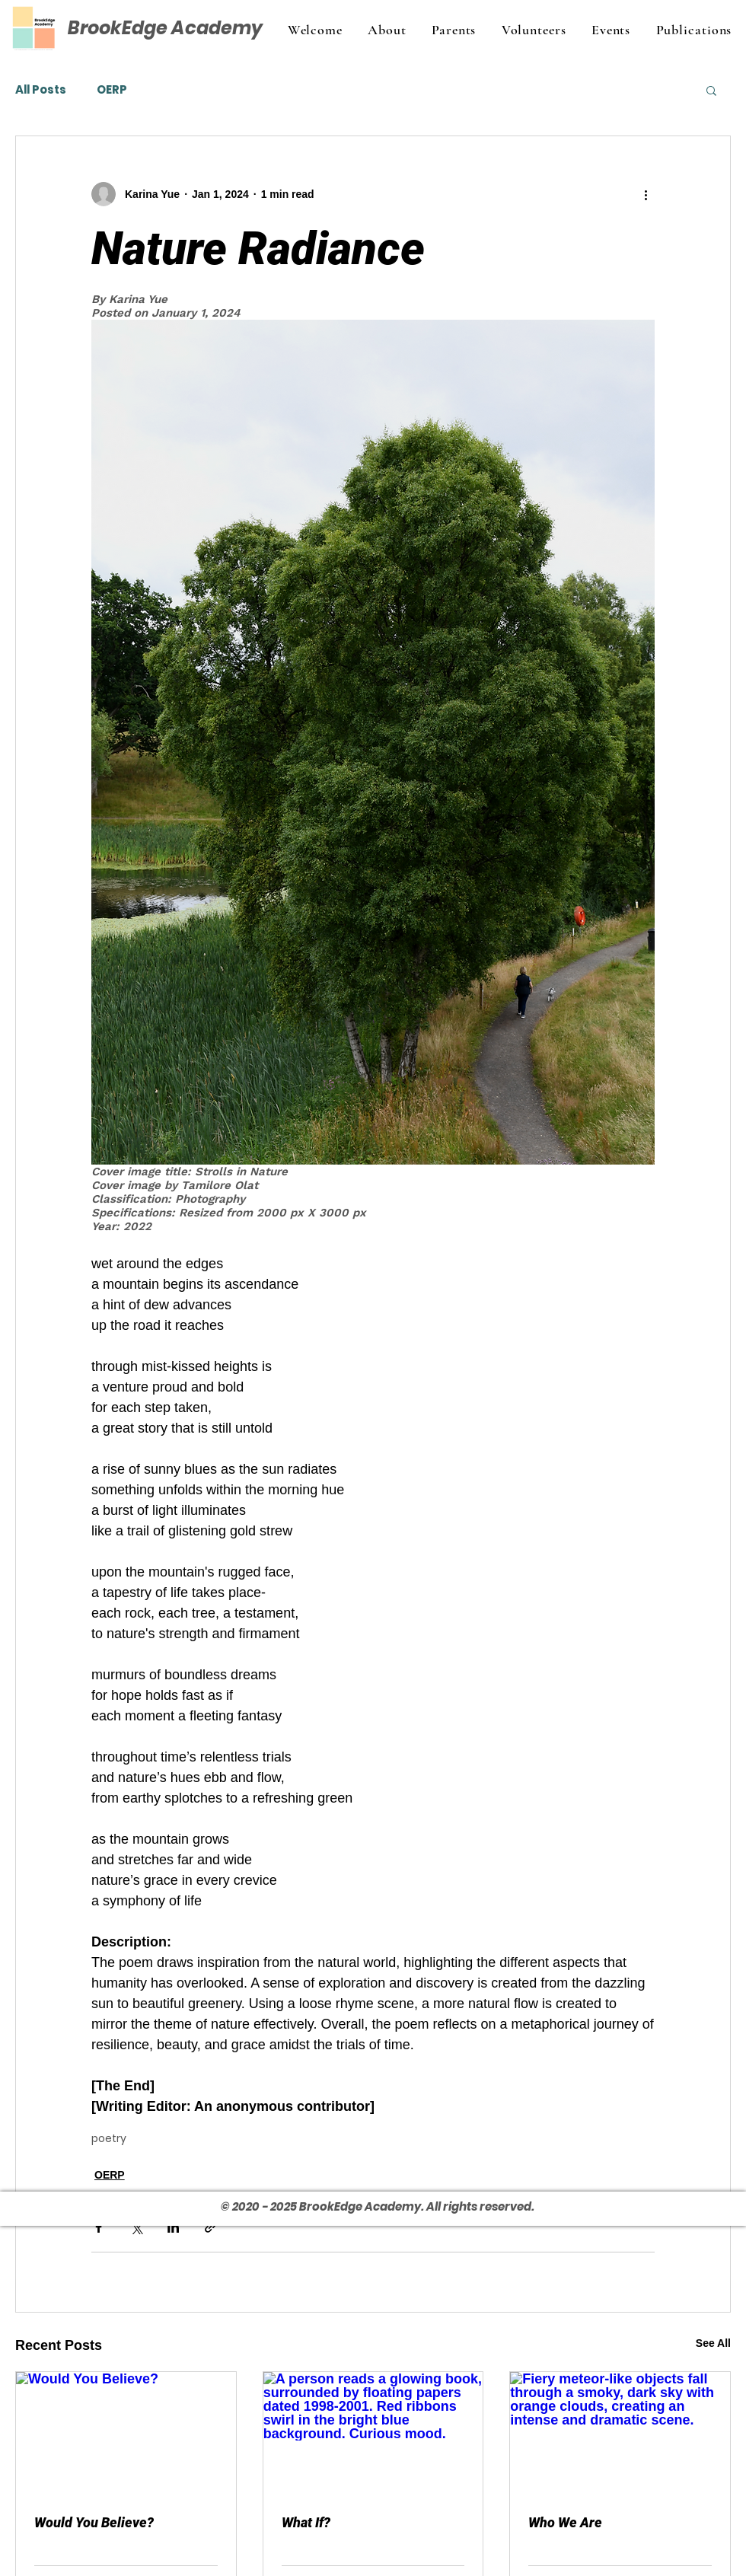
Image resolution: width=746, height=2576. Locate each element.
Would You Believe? (94, 2522)
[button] (711, 90)
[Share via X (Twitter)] (136, 2227)
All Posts (40, 90)
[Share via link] (210, 2227)
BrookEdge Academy (165, 27)
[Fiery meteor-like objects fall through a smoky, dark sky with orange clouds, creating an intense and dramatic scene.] (620, 2433)
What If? (306, 2522)
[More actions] (645, 194)
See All (713, 2343)
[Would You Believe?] (126, 2433)
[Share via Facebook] (98, 2227)
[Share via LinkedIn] (173, 2227)
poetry (108, 2138)
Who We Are (565, 2522)
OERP (112, 90)
